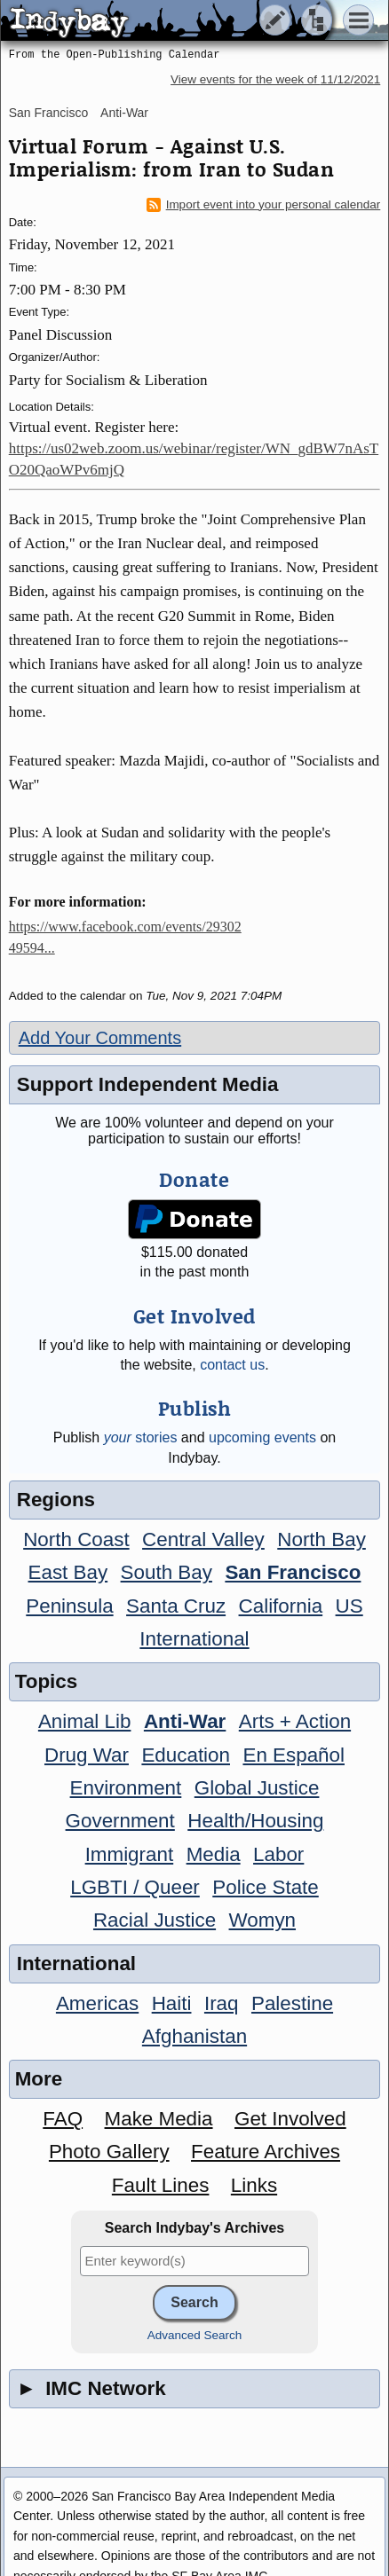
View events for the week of (275, 79)
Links (254, 2185)
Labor (278, 1854)
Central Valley (203, 1539)
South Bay (166, 1572)
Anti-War (124, 113)
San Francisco (48, 113)
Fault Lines (161, 2185)
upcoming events (262, 1437)
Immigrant (129, 1854)
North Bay (321, 1539)
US (349, 1606)
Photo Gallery (109, 2151)
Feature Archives (265, 2151)
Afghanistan (194, 2036)
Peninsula (69, 1606)
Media (214, 1854)
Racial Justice (154, 1920)
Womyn (262, 1920)
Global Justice (257, 1788)
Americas (97, 2003)
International (194, 1639)
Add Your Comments (100, 1038)
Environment (126, 1788)
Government (120, 1821)
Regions (56, 1499)
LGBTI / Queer (135, 1887)
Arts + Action (295, 1721)
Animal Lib (84, 1721)
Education (185, 1755)
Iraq (221, 2003)
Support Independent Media (148, 1084)
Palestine (292, 2003)
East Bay (68, 1572)
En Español (293, 1755)
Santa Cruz (176, 1606)
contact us (232, 1364)
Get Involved (290, 2119)
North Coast (76, 1539)
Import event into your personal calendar (264, 205)
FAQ (63, 2119)
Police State (265, 1887)
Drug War (86, 1755)
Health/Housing (255, 1821)
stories (141, 1437)
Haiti (172, 2003)
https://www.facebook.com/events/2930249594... (125, 937)
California (281, 1606)
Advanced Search (194, 2335)
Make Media (159, 2119)
